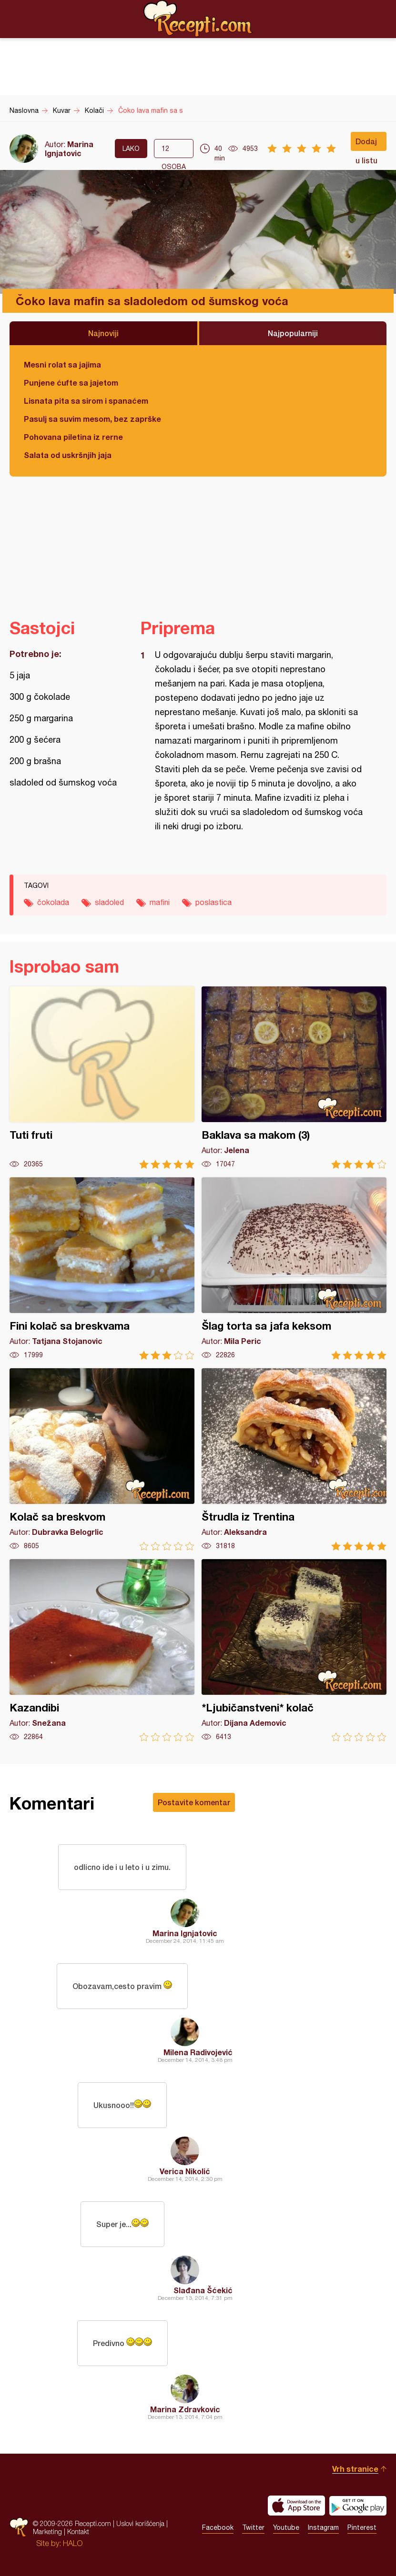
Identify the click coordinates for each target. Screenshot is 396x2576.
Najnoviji (103, 333)
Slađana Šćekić (203, 2290)
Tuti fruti (102, 1077)
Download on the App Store (296, 2506)
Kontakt (78, 2531)
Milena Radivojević (198, 2052)
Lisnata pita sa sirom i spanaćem (86, 400)
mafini (160, 902)
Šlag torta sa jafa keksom (294, 1268)
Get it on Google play (357, 2506)
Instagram (323, 2527)
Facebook (218, 2527)
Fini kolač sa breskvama (102, 1268)
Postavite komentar (194, 1802)
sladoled (109, 902)
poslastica (213, 902)
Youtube (286, 2527)
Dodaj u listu (366, 144)
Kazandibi (102, 1650)
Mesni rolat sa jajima (62, 364)
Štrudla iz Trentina (294, 1459)
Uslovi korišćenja (140, 2523)
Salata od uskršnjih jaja (68, 454)
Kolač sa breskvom (102, 1459)
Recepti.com (198, 18)
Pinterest (361, 2527)
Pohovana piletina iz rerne (73, 436)
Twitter (253, 2527)
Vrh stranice (355, 2468)
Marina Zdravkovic (185, 2409)
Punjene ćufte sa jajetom (71, 382)
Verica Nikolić (185, 2171)
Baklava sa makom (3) (294, 1077)
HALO (72, 2543)
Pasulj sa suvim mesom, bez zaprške (92, 418)
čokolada (53, 902)
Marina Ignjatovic (69, 148)
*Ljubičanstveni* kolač (294, 1650)
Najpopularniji (293, 333)
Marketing (47, 2531)
